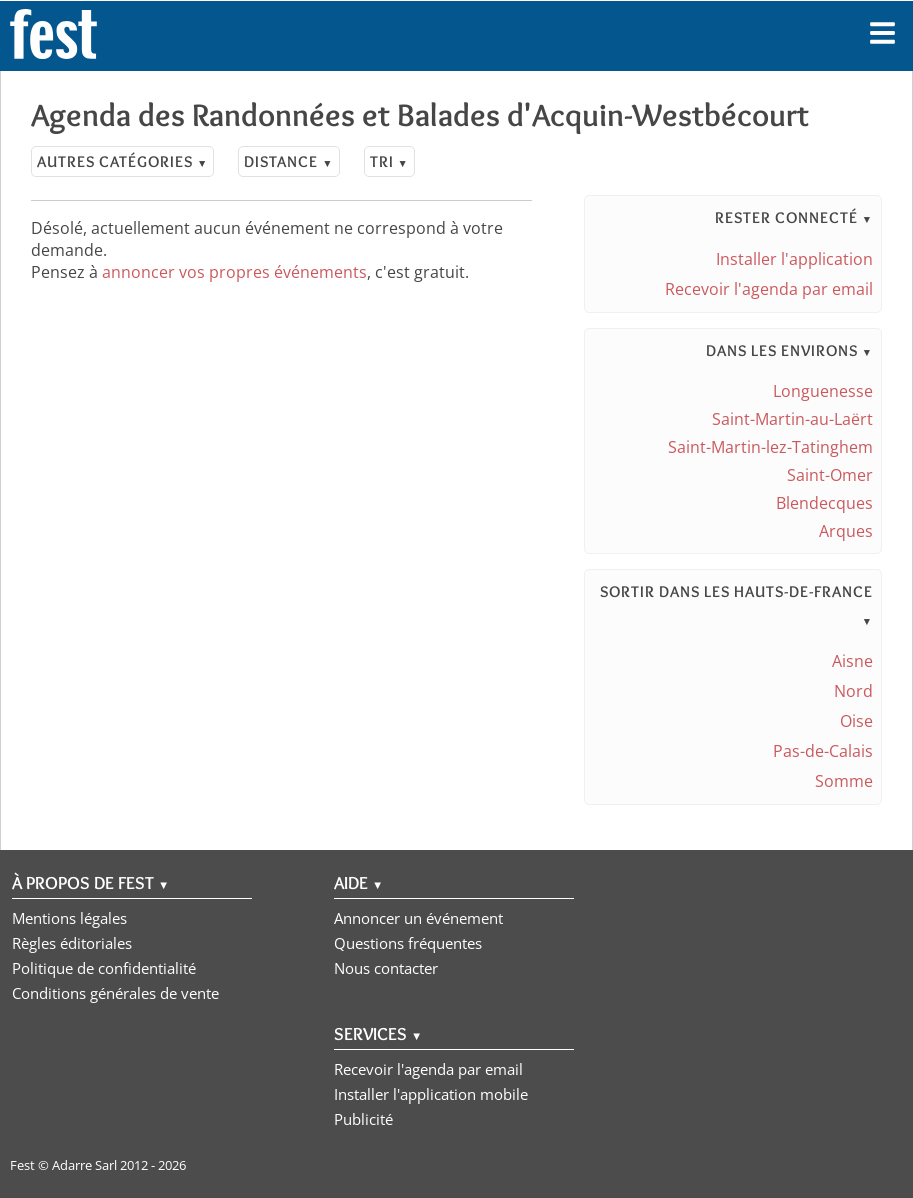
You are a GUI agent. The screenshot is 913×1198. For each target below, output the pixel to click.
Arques (846, 531)
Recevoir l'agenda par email (769, 289)
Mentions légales (69, 918)
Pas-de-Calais (823, 751)
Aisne (852, 661)
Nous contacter (386, 968)
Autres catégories (122, 161)
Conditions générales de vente (115, 993)
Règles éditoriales (72, 943)
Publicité (363, 1119)
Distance (288, 161)
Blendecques (824, 503)
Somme (844, 781)
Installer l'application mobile (431, 1094)
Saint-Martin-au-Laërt (792, 419)
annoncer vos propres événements (234, 272)
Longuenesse (823, 391)
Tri (389, 161)
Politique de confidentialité (104, 968)
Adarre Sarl (84, 1165)
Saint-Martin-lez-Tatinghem (770, 447)
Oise (856, 721)
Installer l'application (794, 259)
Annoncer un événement (418, 918)
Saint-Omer (830, 475)
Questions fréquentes (408, 943)
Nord (853, 691)
